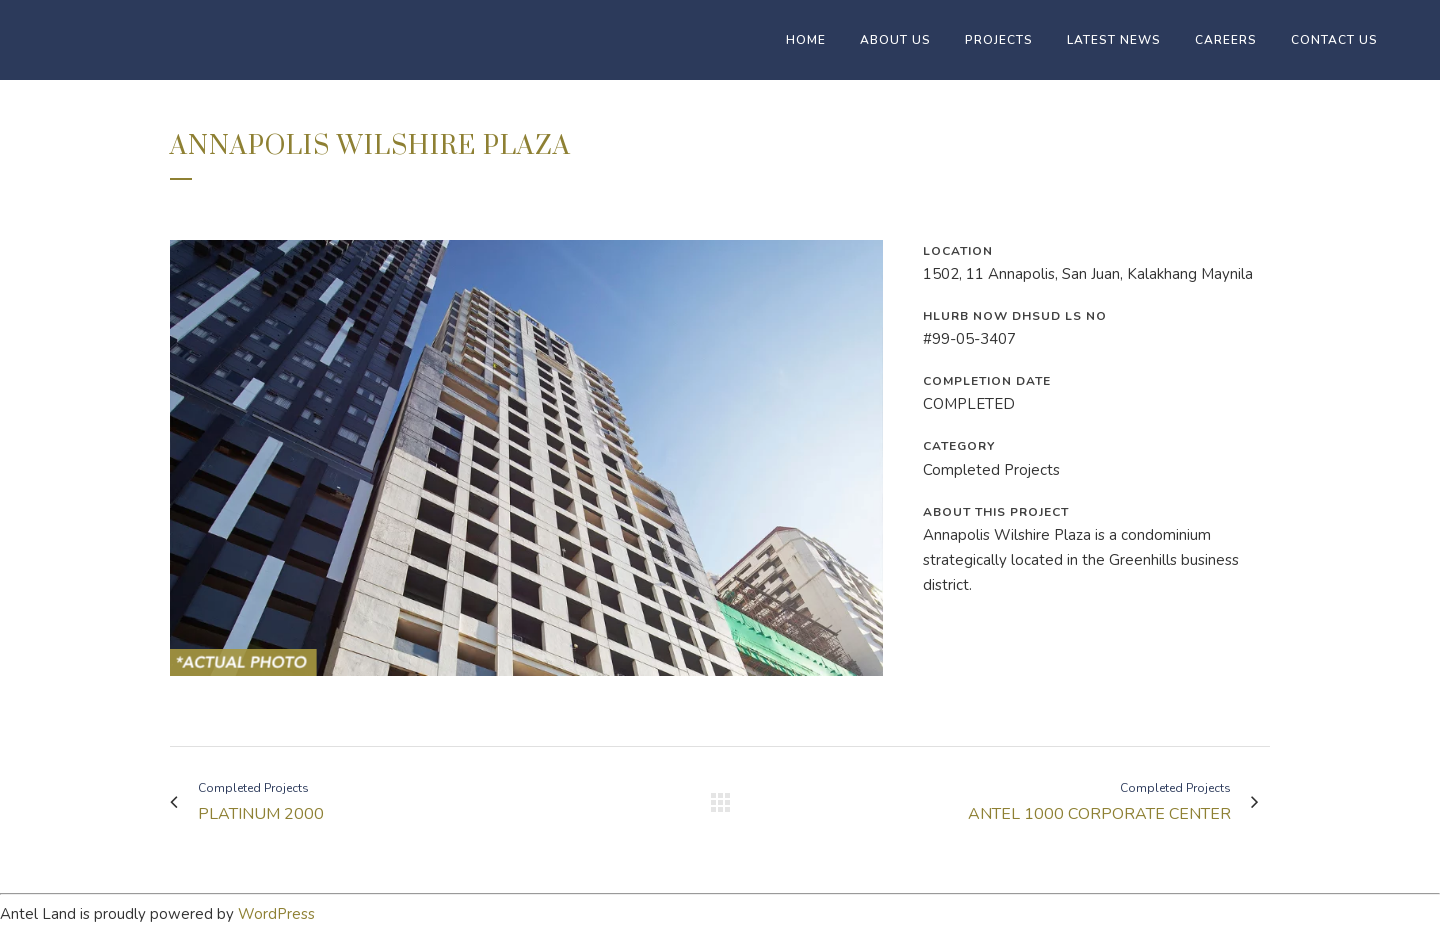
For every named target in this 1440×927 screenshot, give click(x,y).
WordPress (276, 914)
